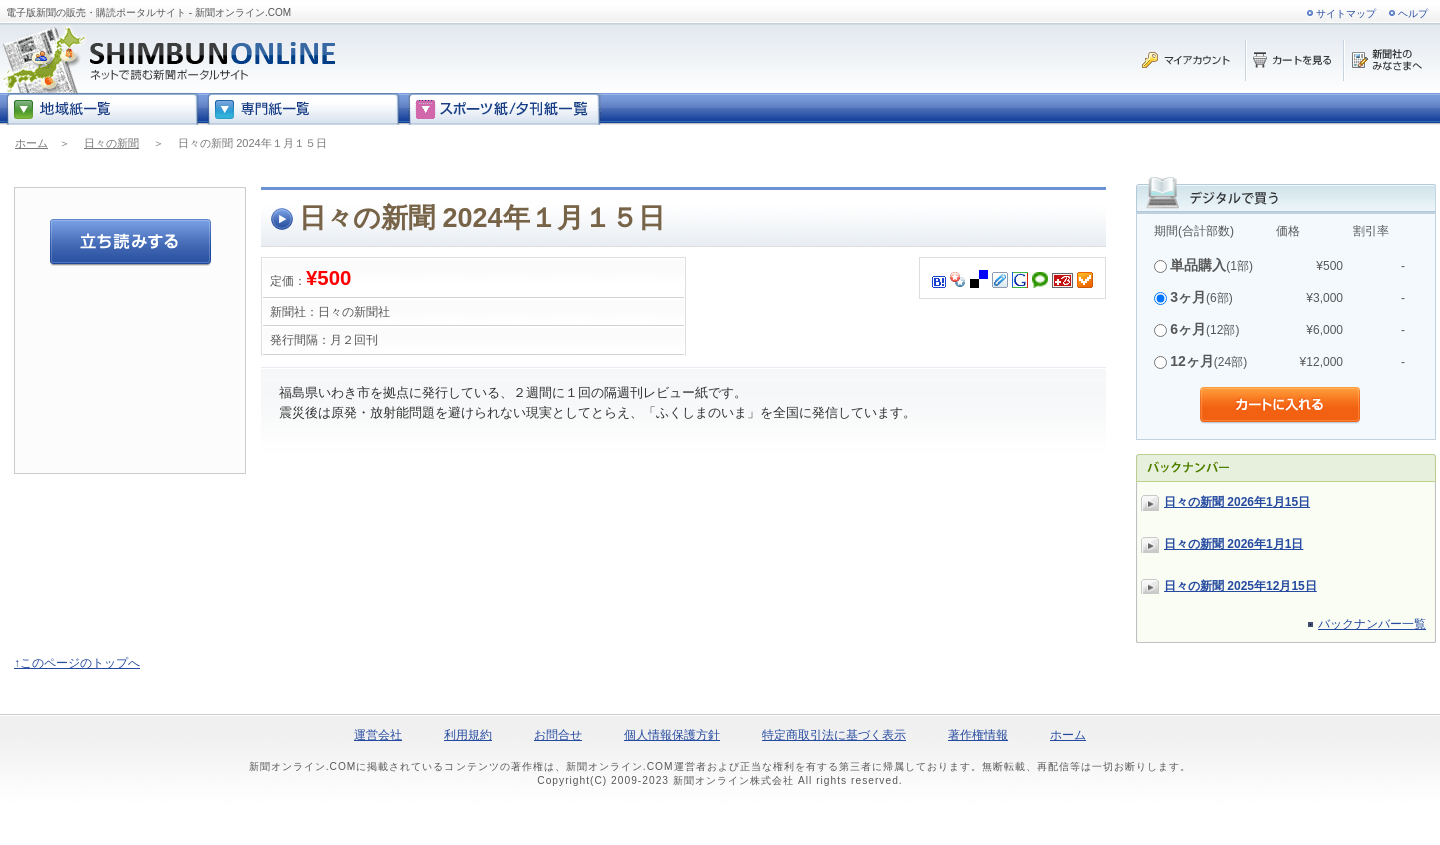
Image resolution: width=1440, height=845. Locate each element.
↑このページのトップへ (77, 663)
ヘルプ (1413, 13)
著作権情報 (978, 735)
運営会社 (378, 735)
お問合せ (558, 735)
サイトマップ (1346, 13)
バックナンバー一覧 (1372, 624)
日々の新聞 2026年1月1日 (1233, 544)
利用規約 (468, 735)
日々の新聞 (111, 143)
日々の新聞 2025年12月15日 (1240, 586)
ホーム (31, 143)
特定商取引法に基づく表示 (834, 735)
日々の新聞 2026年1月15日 (1237, 502)
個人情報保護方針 (672, 735)
